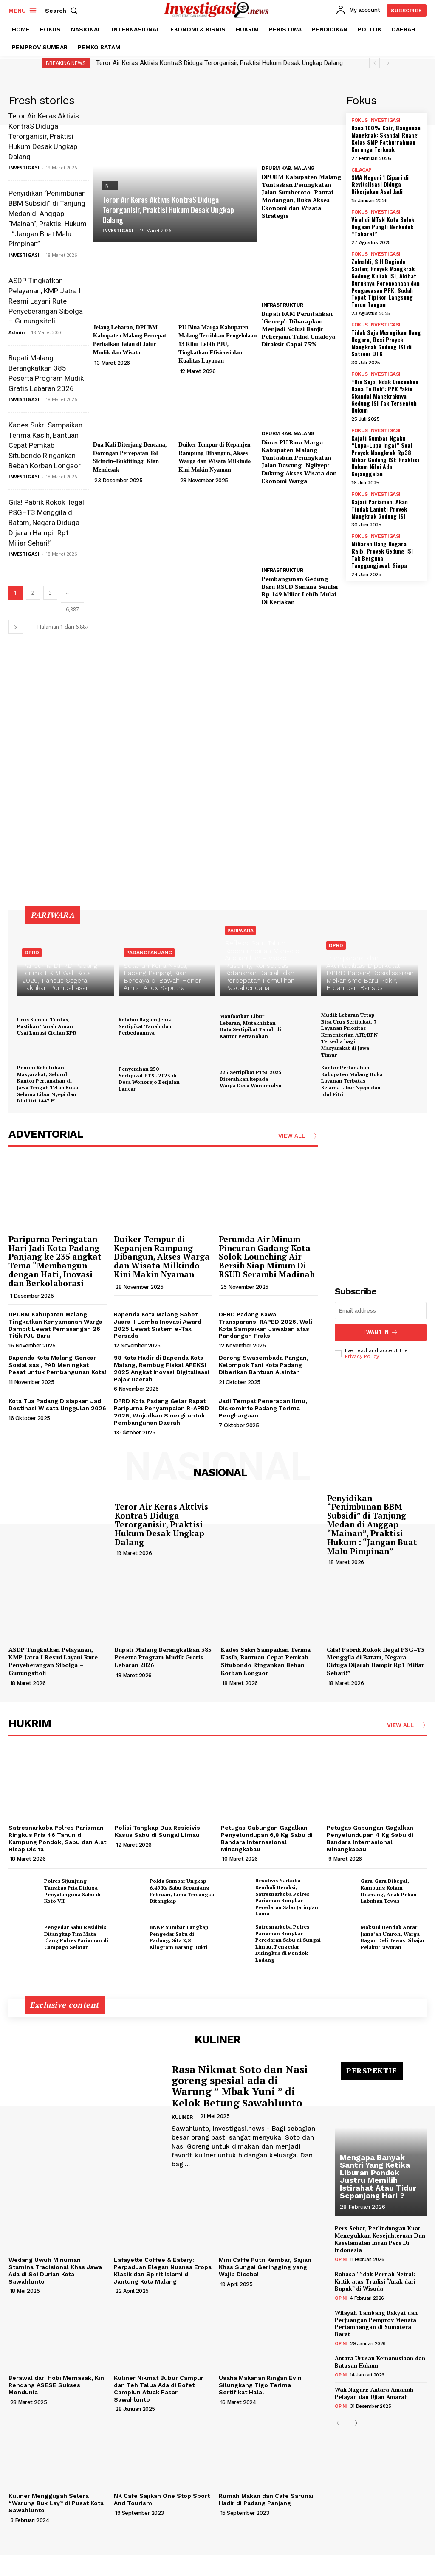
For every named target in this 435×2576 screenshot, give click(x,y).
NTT (110, 186)
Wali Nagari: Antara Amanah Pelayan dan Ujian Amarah (374, 2393)
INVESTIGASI (24, 167)
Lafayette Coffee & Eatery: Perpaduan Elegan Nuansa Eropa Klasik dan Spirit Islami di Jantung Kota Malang (163, 2270)
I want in (380, 1332)
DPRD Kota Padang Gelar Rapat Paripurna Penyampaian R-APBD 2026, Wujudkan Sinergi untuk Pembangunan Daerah (161, 1412)
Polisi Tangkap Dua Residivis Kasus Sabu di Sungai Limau (157, 1831)
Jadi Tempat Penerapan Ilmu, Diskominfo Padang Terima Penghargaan (263, 1408)
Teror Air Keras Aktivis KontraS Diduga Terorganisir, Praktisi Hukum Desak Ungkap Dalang (219, 63)
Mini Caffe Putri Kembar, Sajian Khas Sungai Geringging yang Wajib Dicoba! (265, 2267)
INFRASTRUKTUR (282, 304)
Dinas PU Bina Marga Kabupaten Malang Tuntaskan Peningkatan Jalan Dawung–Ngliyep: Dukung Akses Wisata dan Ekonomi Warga (299, 461)
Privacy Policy (362, 1356)
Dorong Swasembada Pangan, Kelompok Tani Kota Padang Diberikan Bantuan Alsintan (263, 1364)
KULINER (182, 2117)
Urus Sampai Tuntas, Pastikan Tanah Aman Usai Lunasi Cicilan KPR (46, 1026)
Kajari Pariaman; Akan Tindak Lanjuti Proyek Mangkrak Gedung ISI (379, 508)
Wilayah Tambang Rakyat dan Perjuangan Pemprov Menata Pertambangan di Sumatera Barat (376, 2323)
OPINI (341, 2259)
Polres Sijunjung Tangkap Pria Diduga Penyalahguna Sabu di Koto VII (72, 1891)
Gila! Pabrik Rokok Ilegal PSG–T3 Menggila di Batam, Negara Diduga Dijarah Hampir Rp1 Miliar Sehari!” (46, 522)
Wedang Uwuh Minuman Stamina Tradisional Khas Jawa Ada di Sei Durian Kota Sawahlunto (55, 2270)
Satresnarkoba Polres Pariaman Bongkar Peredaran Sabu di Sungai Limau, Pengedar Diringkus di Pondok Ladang (288, 1943)
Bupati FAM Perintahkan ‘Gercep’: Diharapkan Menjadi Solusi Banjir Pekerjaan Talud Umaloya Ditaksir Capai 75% (298, 329)
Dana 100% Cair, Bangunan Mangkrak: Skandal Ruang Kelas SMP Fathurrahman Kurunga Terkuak (386, 138)
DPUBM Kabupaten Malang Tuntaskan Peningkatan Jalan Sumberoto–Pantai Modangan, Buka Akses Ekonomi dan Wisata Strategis (301, 196)
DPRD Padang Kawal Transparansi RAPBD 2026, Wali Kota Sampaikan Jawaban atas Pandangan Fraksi (265, 1325)
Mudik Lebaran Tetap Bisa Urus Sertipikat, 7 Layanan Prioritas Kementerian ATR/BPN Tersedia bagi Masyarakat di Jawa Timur (349, 1035)
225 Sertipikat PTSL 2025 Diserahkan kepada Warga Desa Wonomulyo (251, 1078)
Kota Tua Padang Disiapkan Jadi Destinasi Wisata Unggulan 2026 (57, 1405)
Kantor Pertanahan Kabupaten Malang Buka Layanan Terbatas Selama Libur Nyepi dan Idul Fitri (352, 1080)
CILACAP (361, 169)
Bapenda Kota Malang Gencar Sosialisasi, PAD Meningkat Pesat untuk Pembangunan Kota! (57, 1364)
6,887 (72, 609)
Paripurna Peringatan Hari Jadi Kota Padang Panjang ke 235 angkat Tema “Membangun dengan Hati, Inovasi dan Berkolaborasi (55, 1261)
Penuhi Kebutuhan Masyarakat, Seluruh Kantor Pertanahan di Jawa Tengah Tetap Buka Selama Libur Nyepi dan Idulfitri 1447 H (47, 1084)
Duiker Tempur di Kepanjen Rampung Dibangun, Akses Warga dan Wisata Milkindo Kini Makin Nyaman (162, 1257)
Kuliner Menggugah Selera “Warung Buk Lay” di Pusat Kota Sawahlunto (56, 2503)
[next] (388, 63)
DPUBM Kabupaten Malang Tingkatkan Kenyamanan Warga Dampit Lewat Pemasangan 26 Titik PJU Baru (55, 1325)
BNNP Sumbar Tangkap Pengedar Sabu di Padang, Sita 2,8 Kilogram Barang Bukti (179, 1937)
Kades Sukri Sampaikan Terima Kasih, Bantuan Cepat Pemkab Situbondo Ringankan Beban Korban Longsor (45, 445)
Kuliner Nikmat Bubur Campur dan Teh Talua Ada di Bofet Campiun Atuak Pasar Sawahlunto (158, 2388)
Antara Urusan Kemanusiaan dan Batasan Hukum (380, 2361)
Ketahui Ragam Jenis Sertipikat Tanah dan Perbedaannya (145, 1026)
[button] (63, 11)
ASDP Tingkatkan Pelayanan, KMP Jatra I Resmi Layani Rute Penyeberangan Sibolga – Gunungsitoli (45, 300)
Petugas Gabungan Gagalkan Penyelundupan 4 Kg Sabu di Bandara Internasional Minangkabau (370, 1838)
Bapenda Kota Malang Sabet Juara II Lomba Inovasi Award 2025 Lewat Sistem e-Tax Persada (157, 1325)
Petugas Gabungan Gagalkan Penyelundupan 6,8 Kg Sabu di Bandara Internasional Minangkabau (267, 1838)
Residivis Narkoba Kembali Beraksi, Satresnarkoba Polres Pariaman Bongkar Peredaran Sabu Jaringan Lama (286, 1897)
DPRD (32, 953)
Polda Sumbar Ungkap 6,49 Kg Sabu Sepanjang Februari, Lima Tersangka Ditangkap (182, 1891)
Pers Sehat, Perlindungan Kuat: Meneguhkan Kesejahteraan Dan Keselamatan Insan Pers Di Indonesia (380, 2239)
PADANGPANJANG (149, 953)
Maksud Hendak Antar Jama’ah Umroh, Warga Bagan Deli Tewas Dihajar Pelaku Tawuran (393, 1937)
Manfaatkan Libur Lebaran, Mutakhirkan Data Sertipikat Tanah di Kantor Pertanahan (250, 1026)
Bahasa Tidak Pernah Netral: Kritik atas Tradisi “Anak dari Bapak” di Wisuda (375, 2281)
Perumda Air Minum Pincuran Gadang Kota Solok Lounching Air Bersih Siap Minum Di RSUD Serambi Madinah (267, 1257)
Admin (16, 332)
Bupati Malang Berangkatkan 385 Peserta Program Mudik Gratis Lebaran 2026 (163, 1657)
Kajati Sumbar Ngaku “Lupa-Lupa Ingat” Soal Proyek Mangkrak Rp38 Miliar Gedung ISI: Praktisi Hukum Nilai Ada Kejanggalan (385, 455)
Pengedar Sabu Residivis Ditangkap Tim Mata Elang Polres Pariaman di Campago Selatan (76, 1937)
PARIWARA (240, 931)
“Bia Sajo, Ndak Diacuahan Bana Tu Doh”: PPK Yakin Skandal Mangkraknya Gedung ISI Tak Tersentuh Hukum (384, 395)
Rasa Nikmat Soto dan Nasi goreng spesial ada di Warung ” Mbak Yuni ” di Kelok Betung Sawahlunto (240, 2085)
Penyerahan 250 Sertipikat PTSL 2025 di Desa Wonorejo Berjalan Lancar (149, 1079)
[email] (381, 1310)
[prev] (374, 63)
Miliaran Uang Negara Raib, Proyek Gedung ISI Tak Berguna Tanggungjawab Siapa (382, 554)
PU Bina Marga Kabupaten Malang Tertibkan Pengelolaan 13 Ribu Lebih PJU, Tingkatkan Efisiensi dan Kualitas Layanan (217, 344)
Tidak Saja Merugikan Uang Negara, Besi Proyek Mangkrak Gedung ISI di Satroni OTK (386, 343)
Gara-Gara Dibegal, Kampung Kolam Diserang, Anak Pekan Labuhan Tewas (389, 1891)
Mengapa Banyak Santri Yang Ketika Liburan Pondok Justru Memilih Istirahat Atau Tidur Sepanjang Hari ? (378, 2176)
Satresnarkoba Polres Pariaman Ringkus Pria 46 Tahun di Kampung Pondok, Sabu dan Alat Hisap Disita (57, 1838)
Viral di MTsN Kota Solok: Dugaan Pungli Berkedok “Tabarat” (383, 226)
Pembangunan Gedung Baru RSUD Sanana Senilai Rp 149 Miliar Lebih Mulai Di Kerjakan (300, 590)
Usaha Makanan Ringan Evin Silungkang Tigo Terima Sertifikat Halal (260, 2385)
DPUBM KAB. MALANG (288, 168)
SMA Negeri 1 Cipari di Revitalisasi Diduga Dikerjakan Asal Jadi (380, 184)
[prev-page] (340, 2424)
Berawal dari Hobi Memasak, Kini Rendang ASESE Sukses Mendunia (57, 2385)
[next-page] (15, 627)
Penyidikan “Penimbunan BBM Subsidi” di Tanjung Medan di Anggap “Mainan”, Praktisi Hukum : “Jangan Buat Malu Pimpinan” (372, 1524)
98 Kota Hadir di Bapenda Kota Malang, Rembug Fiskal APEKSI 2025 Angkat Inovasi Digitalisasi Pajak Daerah (161, 1368)
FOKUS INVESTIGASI (376, 120)
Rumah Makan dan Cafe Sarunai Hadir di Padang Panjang (266, 2499)
